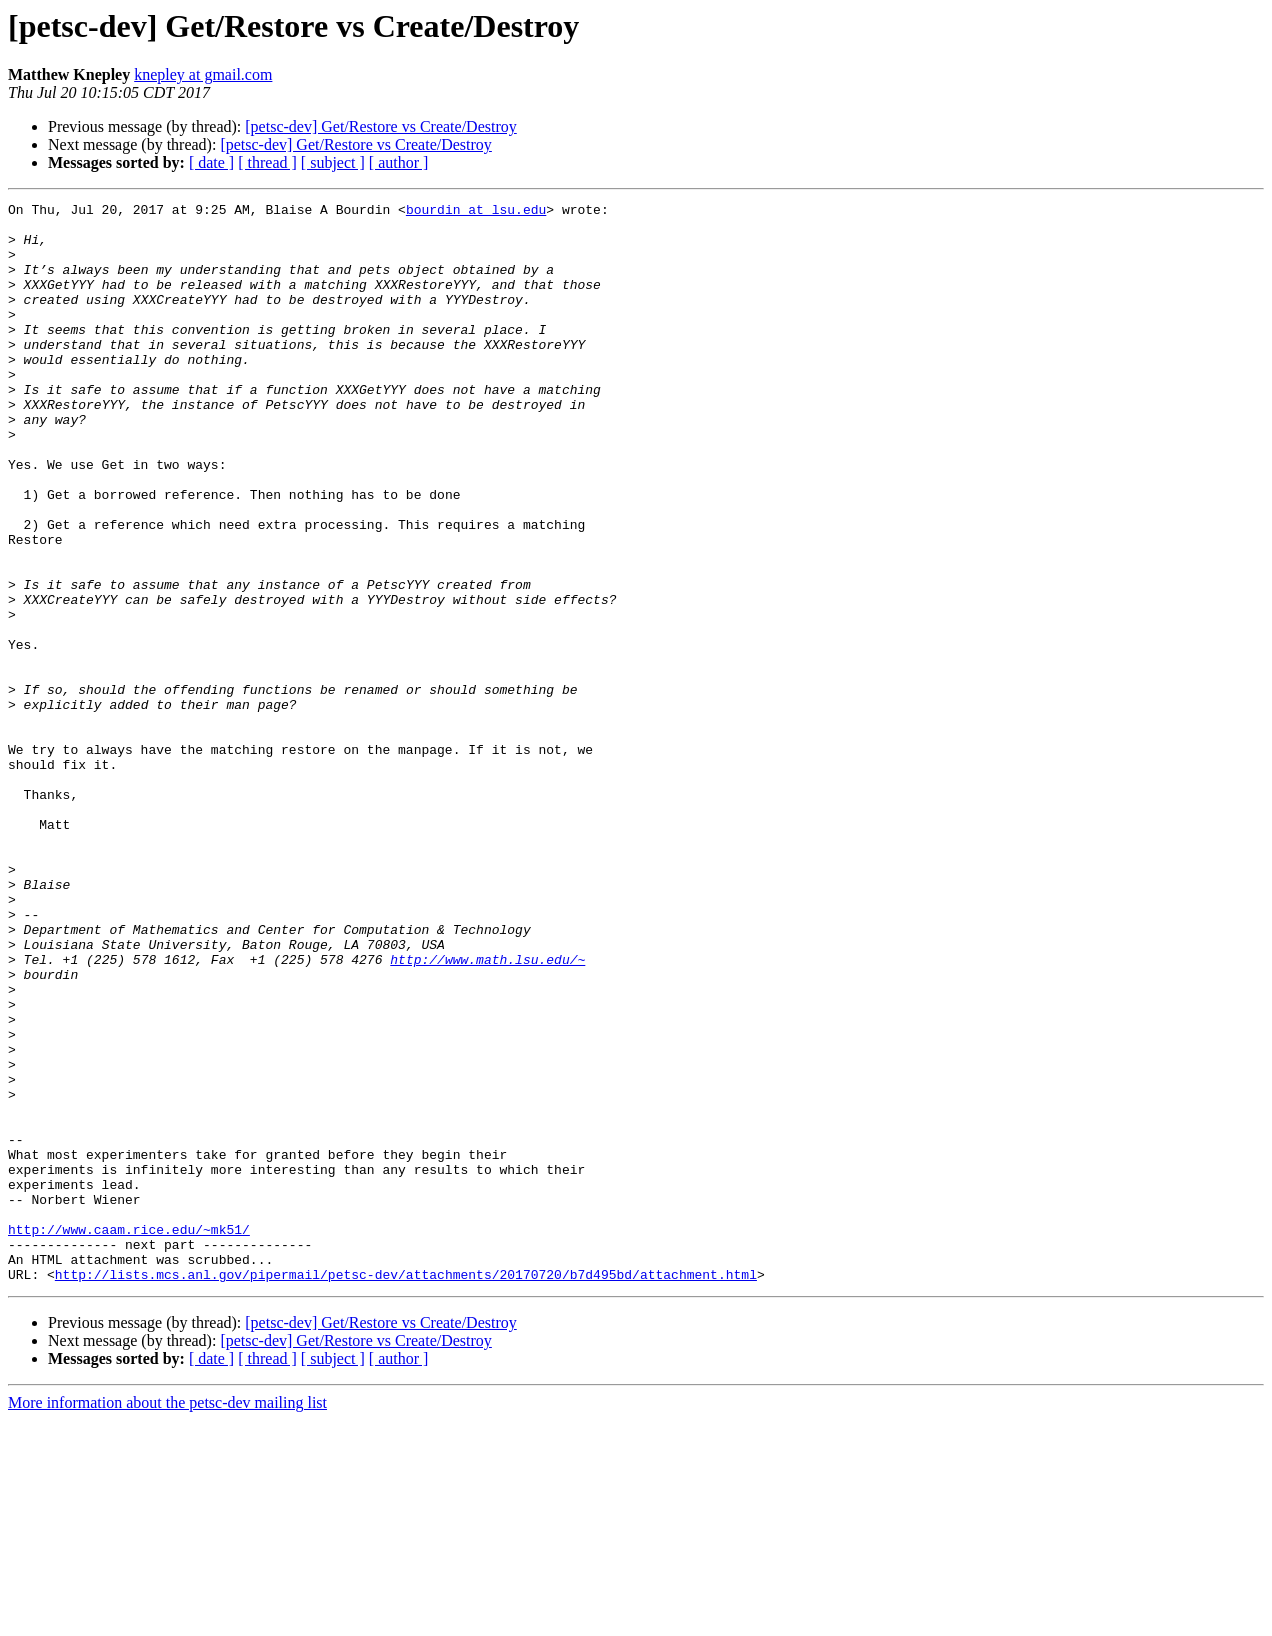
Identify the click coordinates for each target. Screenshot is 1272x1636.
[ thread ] (267, 162)
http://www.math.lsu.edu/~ (487, 1112)
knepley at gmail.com (203, 74)
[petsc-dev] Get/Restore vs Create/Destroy (380, 126)
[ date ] (211, 162)
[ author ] (399, 162)
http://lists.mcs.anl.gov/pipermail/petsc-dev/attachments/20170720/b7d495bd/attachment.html (406, 1490)
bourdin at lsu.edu (476, 212)
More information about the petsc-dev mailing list (167, 1618)
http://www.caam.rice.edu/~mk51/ (129, 1436)
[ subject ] (333, 162)
